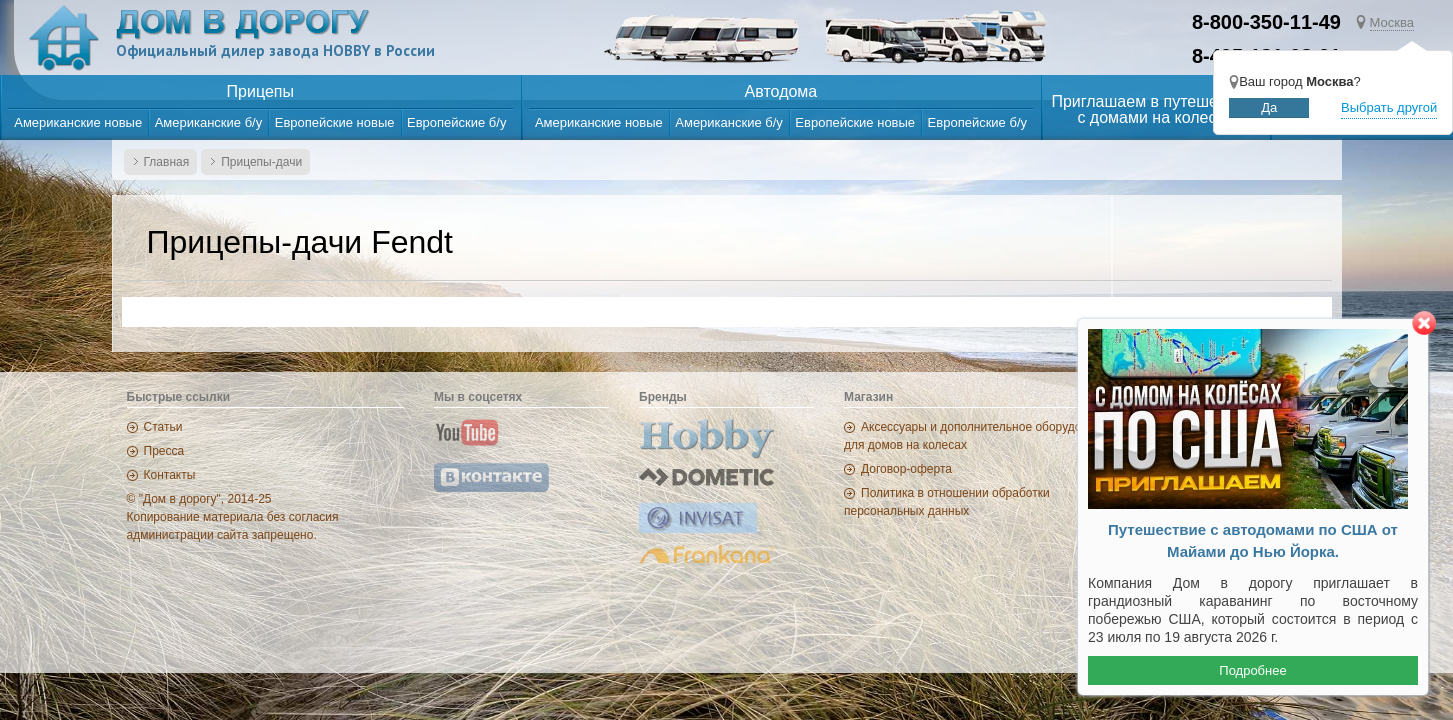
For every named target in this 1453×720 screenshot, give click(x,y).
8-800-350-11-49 (1266, 22)
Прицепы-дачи (261, 162)
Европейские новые (335, 122)
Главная (167, 162)
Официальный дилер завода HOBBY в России (275, 50)
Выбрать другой (1389, 107)
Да (1269, 107)
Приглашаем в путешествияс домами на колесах (1155, 110)
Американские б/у (209, 122)
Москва (1392, 22)
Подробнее (1252, 670)
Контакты (170, 475)
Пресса (164, 451)
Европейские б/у (456, 122)
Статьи (163, 427)
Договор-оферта (906, 469)
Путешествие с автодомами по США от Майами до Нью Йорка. (1253, 541)
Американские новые (78, 122)
